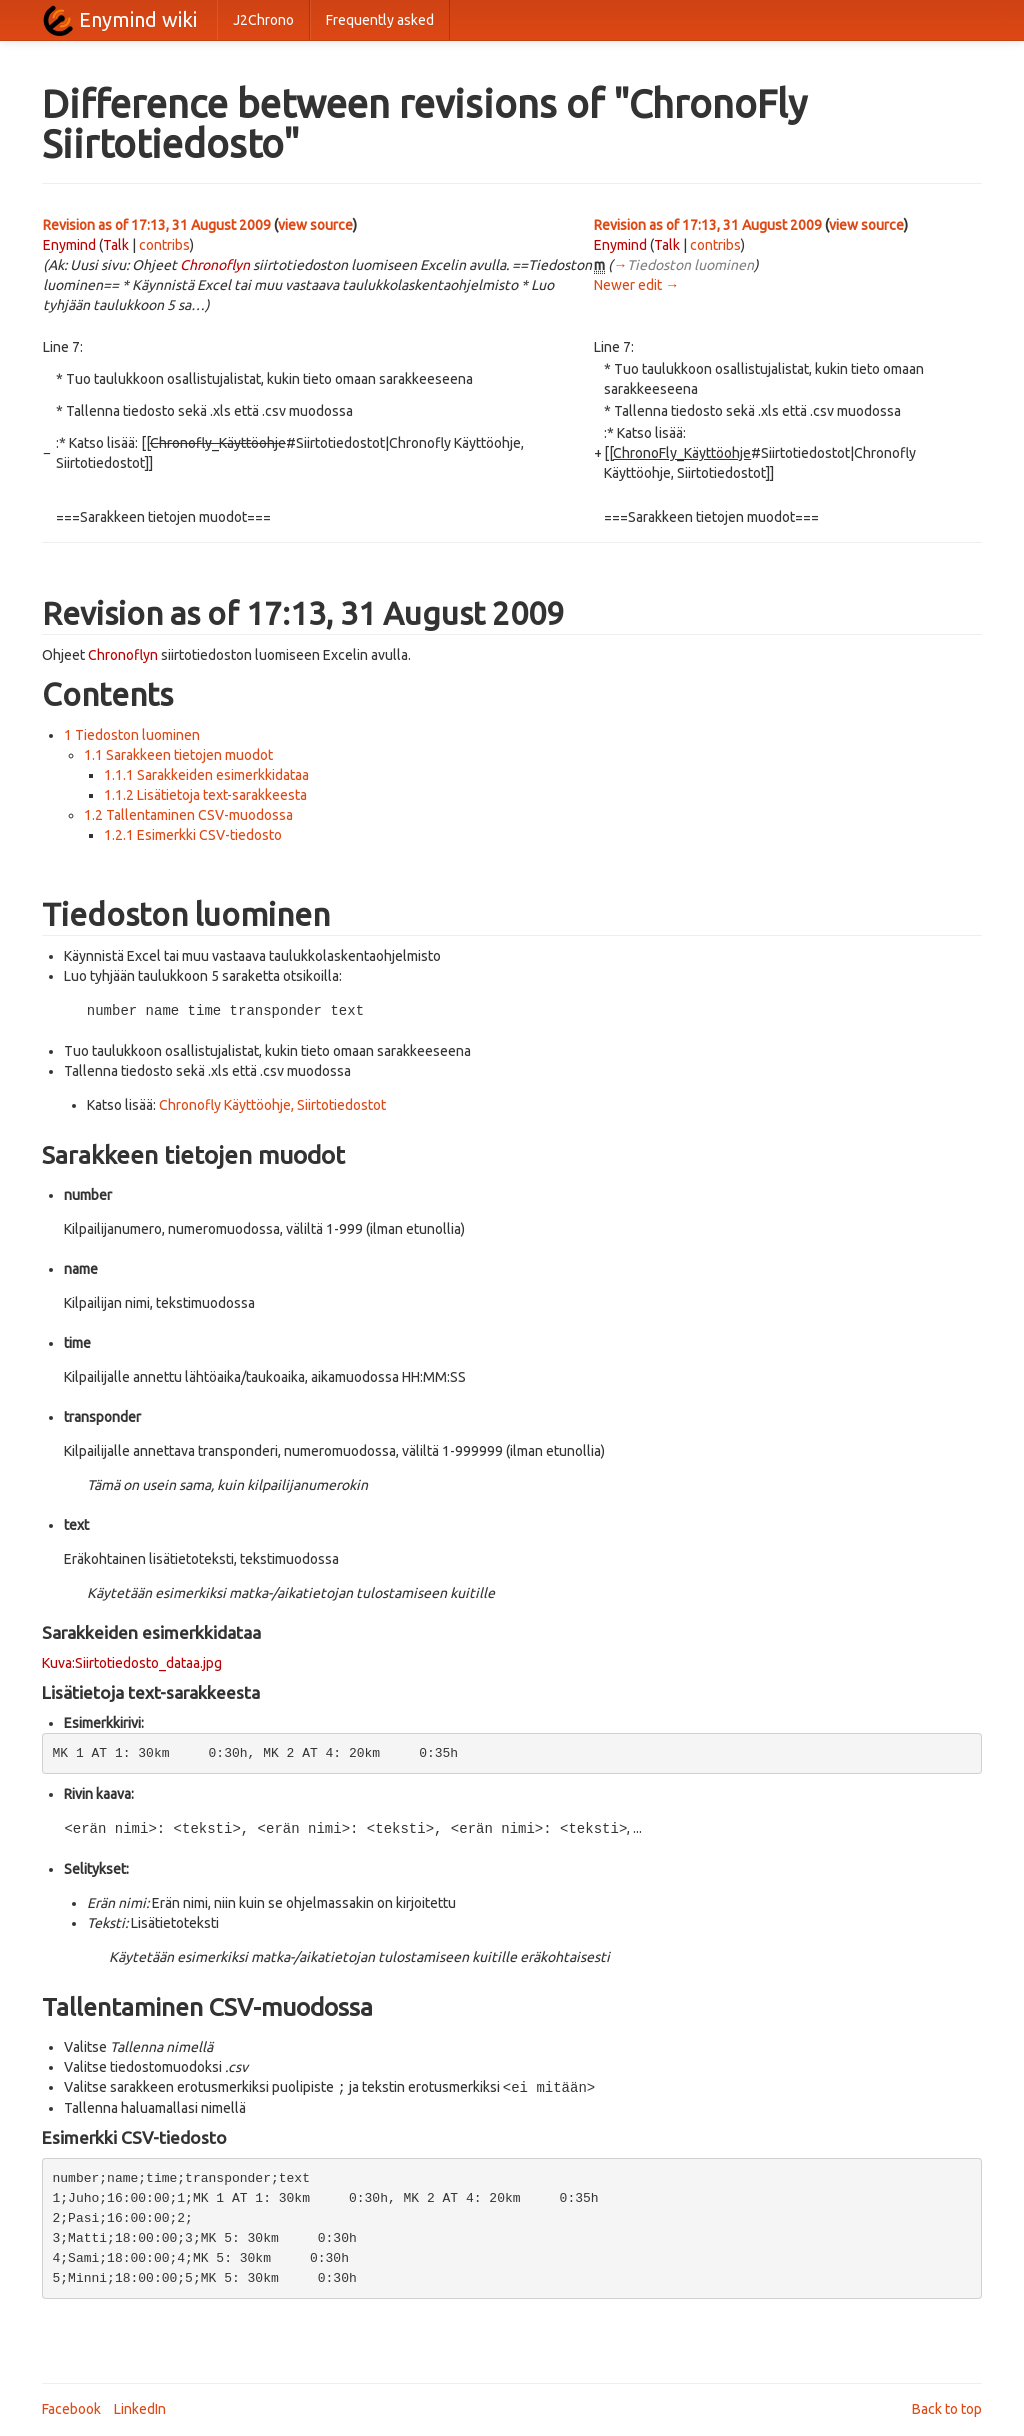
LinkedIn (140, 2406)
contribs (164, 245)
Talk (116, 245)
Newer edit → (636, 285)
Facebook (71, 2406)
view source (315, 225)
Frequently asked (380, 20)
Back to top (947, 2406)
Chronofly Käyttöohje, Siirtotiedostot (272, 1104)
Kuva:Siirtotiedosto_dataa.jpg (132, 1662)
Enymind (69, 245)
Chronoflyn (215, 265)
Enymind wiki (138, 19)
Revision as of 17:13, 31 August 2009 (157, 225)
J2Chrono (263, 20)
